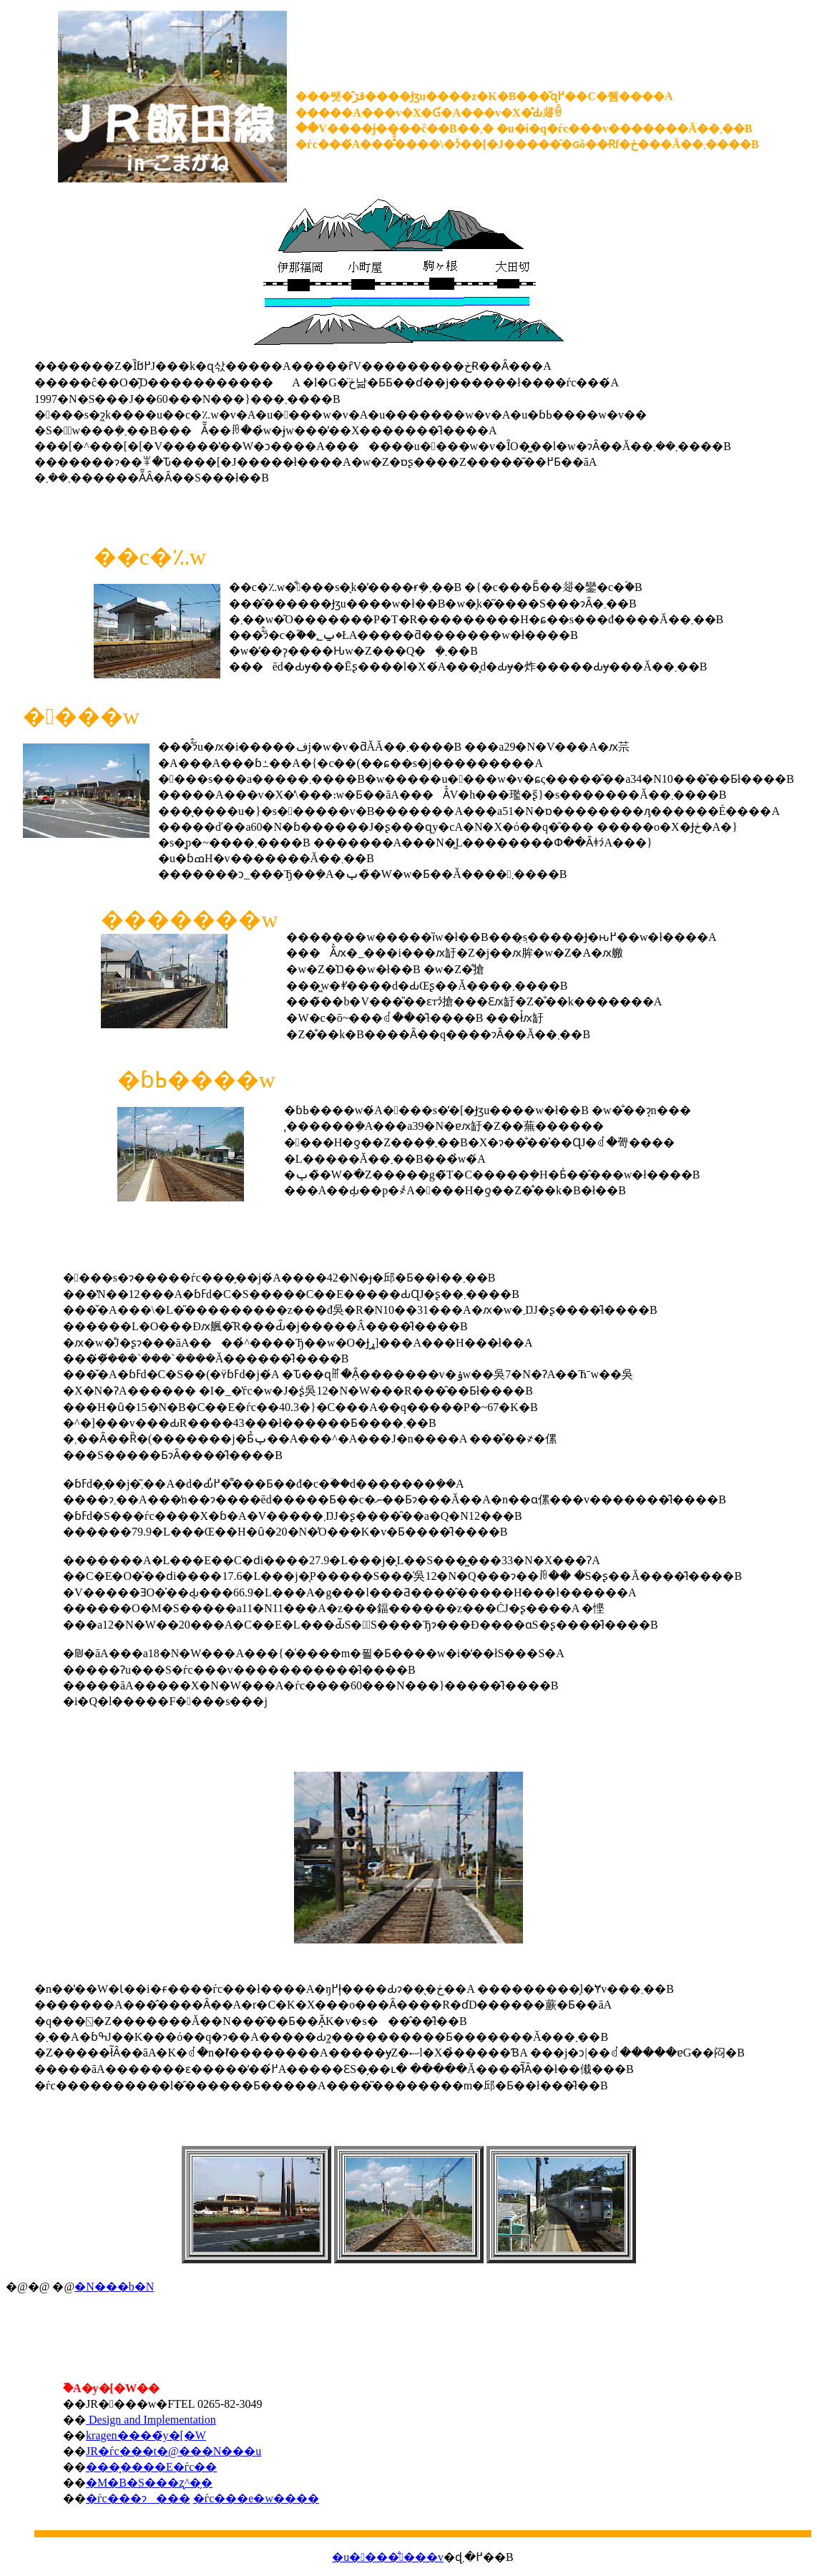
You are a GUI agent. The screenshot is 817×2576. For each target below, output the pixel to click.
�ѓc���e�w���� (256, 2498)
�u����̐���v (388, 2557)
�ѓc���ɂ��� (138, 2498)
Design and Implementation (151, 2420)
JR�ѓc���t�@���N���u (173, 2451)
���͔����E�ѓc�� (151, 2467)
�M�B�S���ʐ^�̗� (149, 2483)
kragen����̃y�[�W (146, 2435)
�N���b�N (114, 2286)
